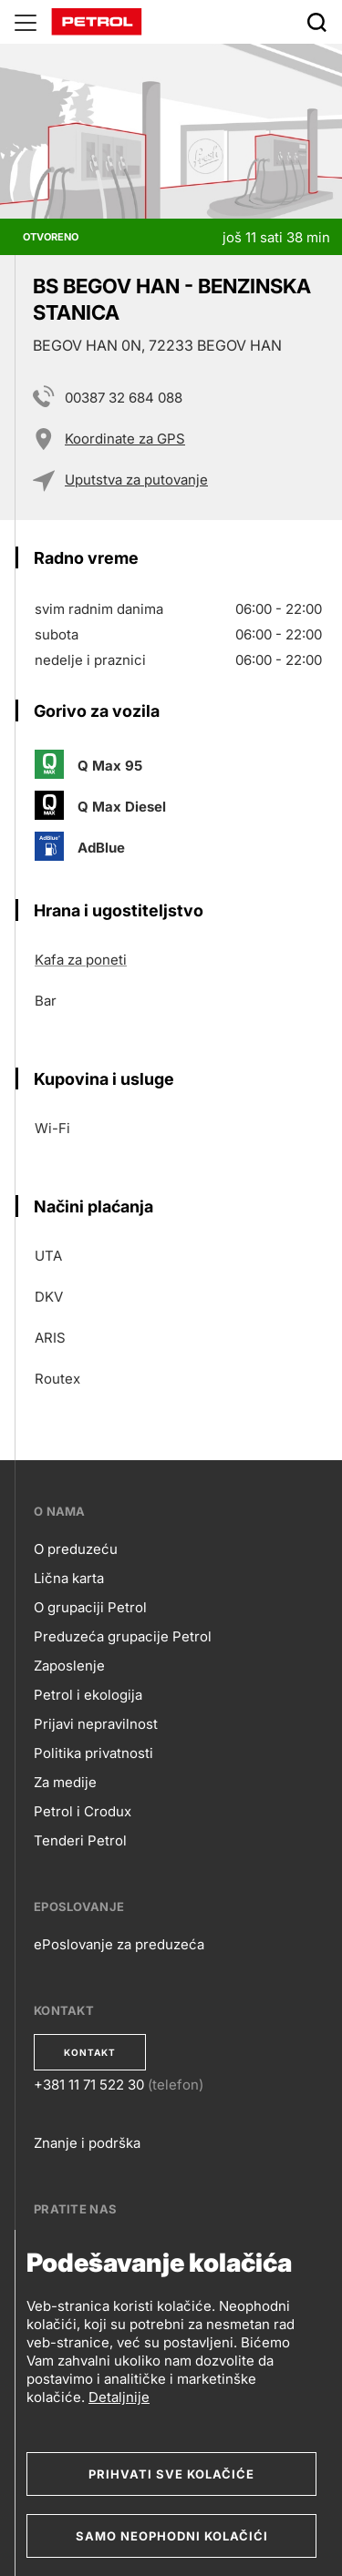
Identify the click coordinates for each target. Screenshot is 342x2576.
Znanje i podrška (87, 2143)
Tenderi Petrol (80, 1840)
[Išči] (316, 22)
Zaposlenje (69, 1665)
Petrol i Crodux (82, 1811)
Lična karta (69, 1578)
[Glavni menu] (25, 22)
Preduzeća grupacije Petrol (123, 1636)
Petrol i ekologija (88, 1694)
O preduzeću (76, 1549)
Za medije (65, 1782)
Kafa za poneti (81, 959)
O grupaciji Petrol (90, 1607)
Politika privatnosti (93, 1753)
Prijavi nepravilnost (96, 1724)
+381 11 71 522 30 (89, 2084)
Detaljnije (119, 2397)
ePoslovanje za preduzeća (119, 1944)
